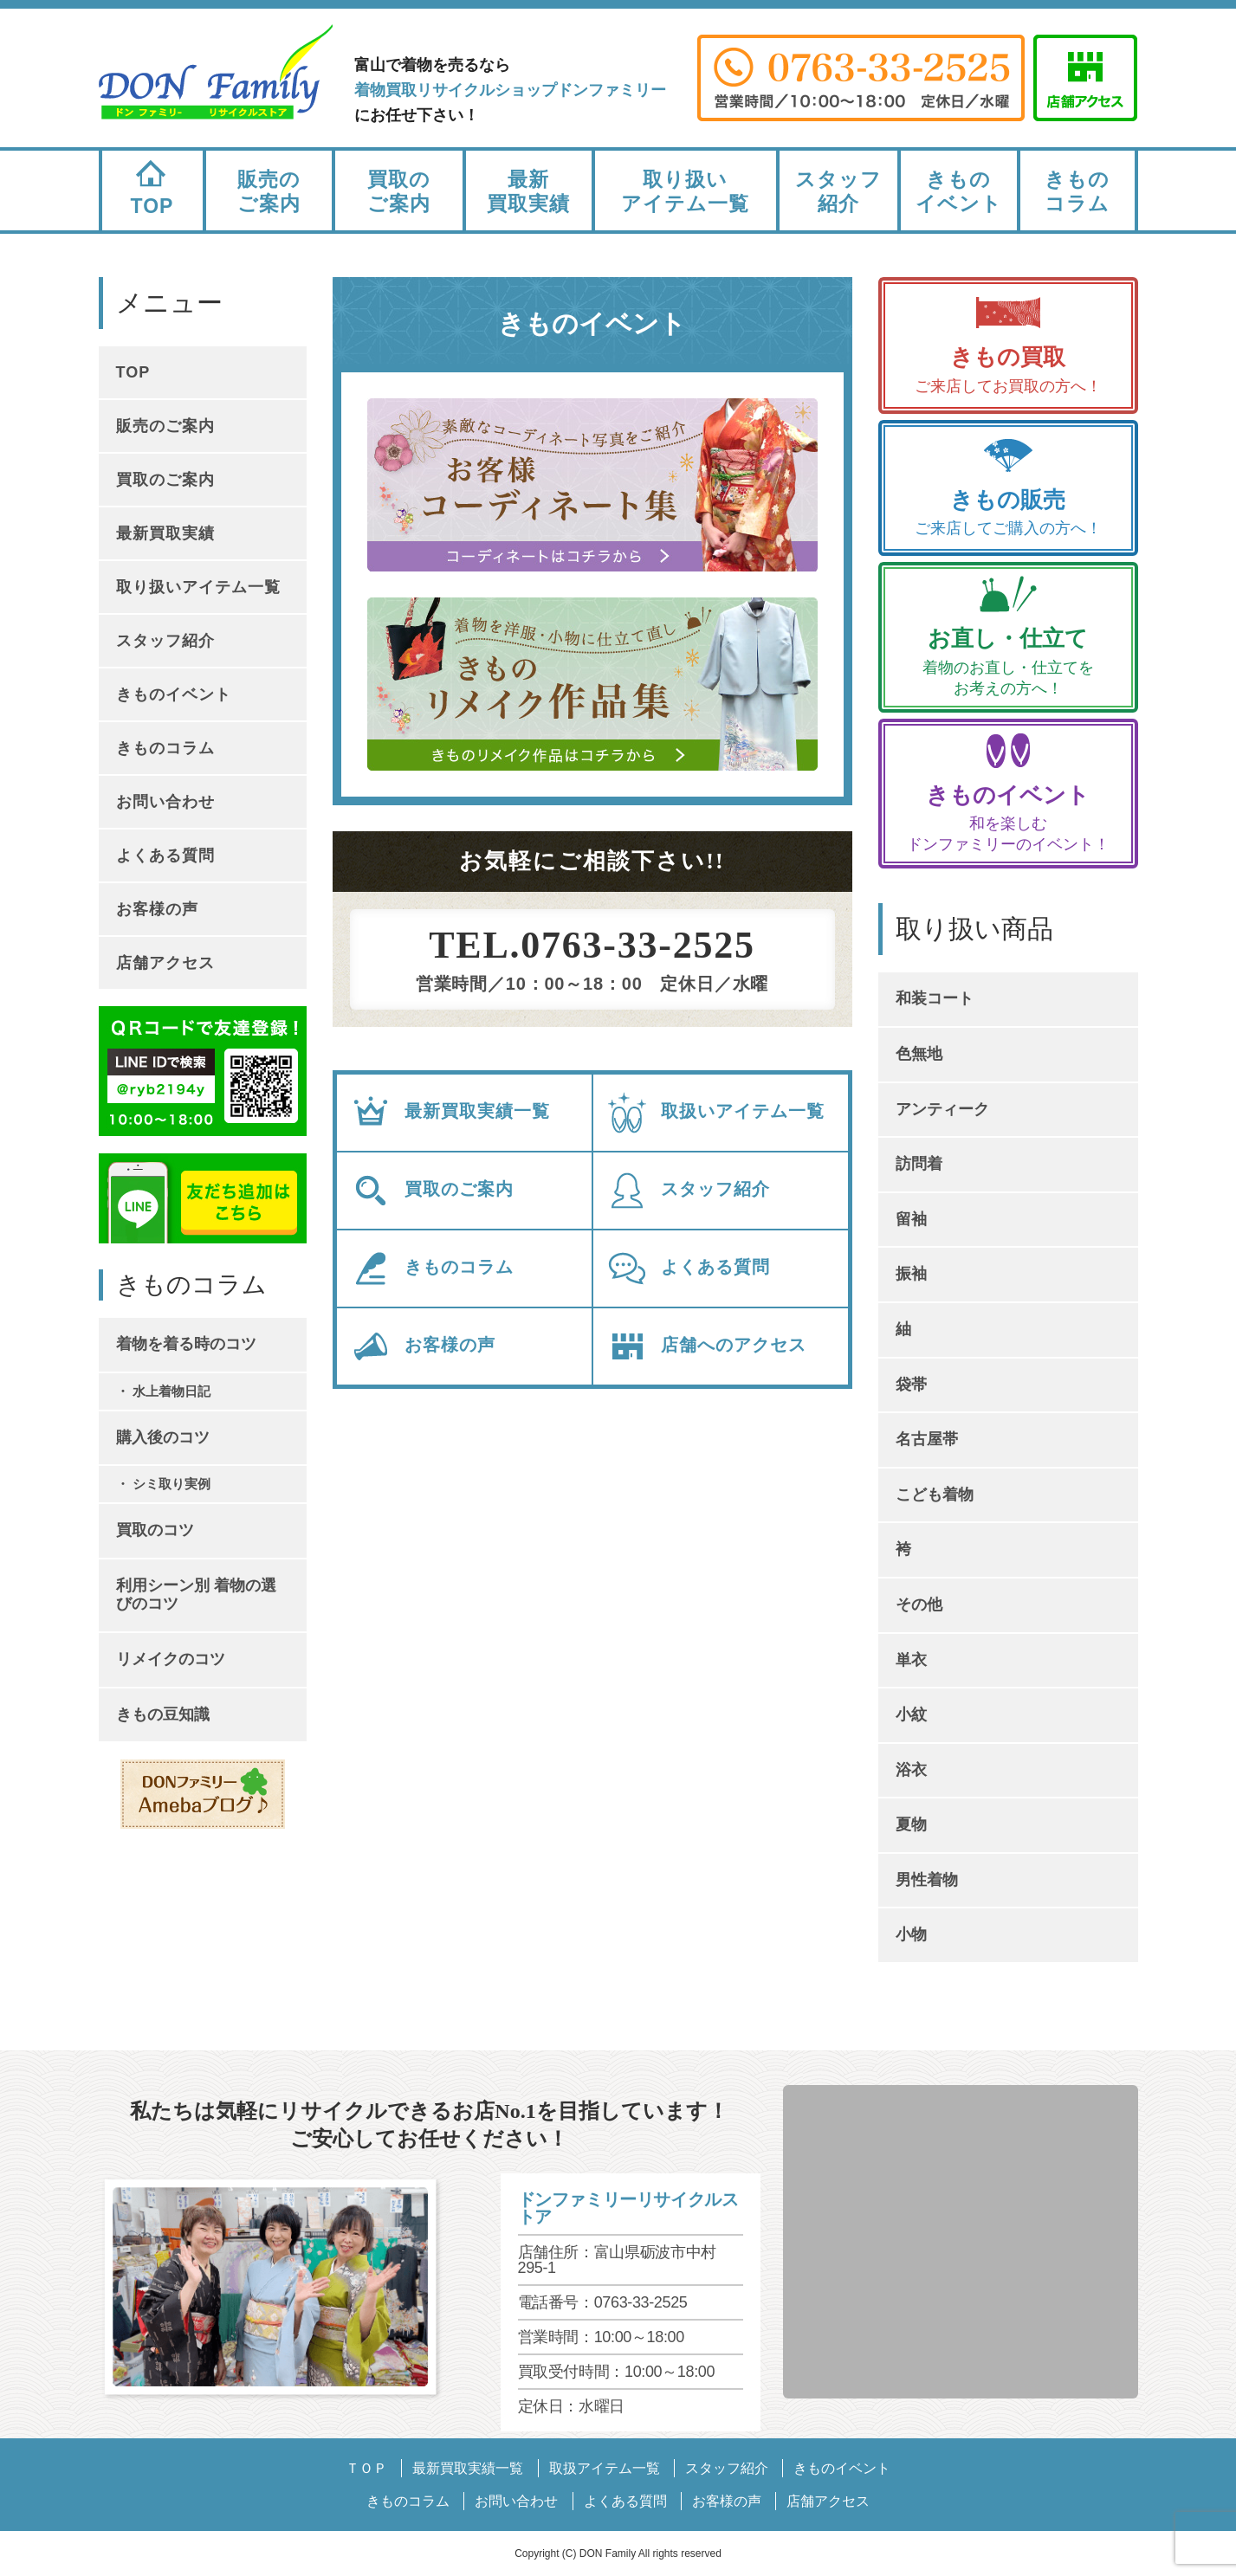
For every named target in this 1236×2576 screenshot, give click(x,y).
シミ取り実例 (171, 1483)
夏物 (911, 1824)
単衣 (911, 1660)
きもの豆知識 (163, 1714)
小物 (911, 1934)
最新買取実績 (528, 191)
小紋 (911, 1714)
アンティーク (942, 1109)
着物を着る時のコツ (186, 1344)
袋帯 (911, 1384)
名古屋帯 (927, 1439)
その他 (919, 1604)
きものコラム (1077, 191)
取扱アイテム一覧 (604, 2468)
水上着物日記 (171, 1391)
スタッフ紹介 (838, 191)
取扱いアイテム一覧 (715, 1112)
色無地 (919, 1053)
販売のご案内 (269, 191)
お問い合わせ (165, 801)
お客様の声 (422, 1346)
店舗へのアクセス (706, 1346)
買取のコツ (155, 1530)
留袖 (911, 1219)
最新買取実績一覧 (450, 1112)
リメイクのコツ (170, 1659)
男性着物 (927, 1879)
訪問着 (919, 1163)
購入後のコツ (163, 1437)
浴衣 (911, 1770)
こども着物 (935, 1494)
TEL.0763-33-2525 (592, 945)
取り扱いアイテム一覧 (685, 191)
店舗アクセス (165, 963)
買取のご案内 (398, 191)
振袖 (911, 1273)
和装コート (935, 998)
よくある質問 (688, 1268)
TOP (152, 184)
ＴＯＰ (366, 2468)
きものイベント (959, 191)
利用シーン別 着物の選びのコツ (196, 1595)
